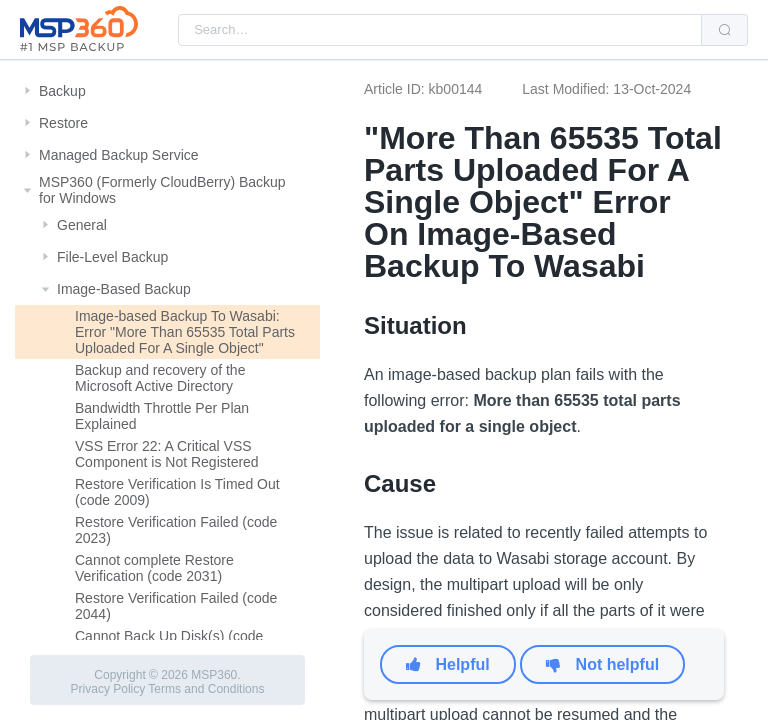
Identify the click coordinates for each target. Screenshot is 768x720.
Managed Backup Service (119, 155)
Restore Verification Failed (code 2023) (176, 530)
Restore (63, 123)
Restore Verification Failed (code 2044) (176, 606)
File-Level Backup (112, 257)
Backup (62, 91)
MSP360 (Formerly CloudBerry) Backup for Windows (162, 190)
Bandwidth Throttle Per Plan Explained (162, 416)
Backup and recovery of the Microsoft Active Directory (160, 378)
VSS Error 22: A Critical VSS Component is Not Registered (167, 454)
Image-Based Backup (124, 289)
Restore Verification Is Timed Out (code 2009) (177, 492)
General (82, 225)
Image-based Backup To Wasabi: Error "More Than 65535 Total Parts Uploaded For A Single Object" (185, 332)
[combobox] (440, 30)
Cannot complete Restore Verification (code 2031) (154, 568)
